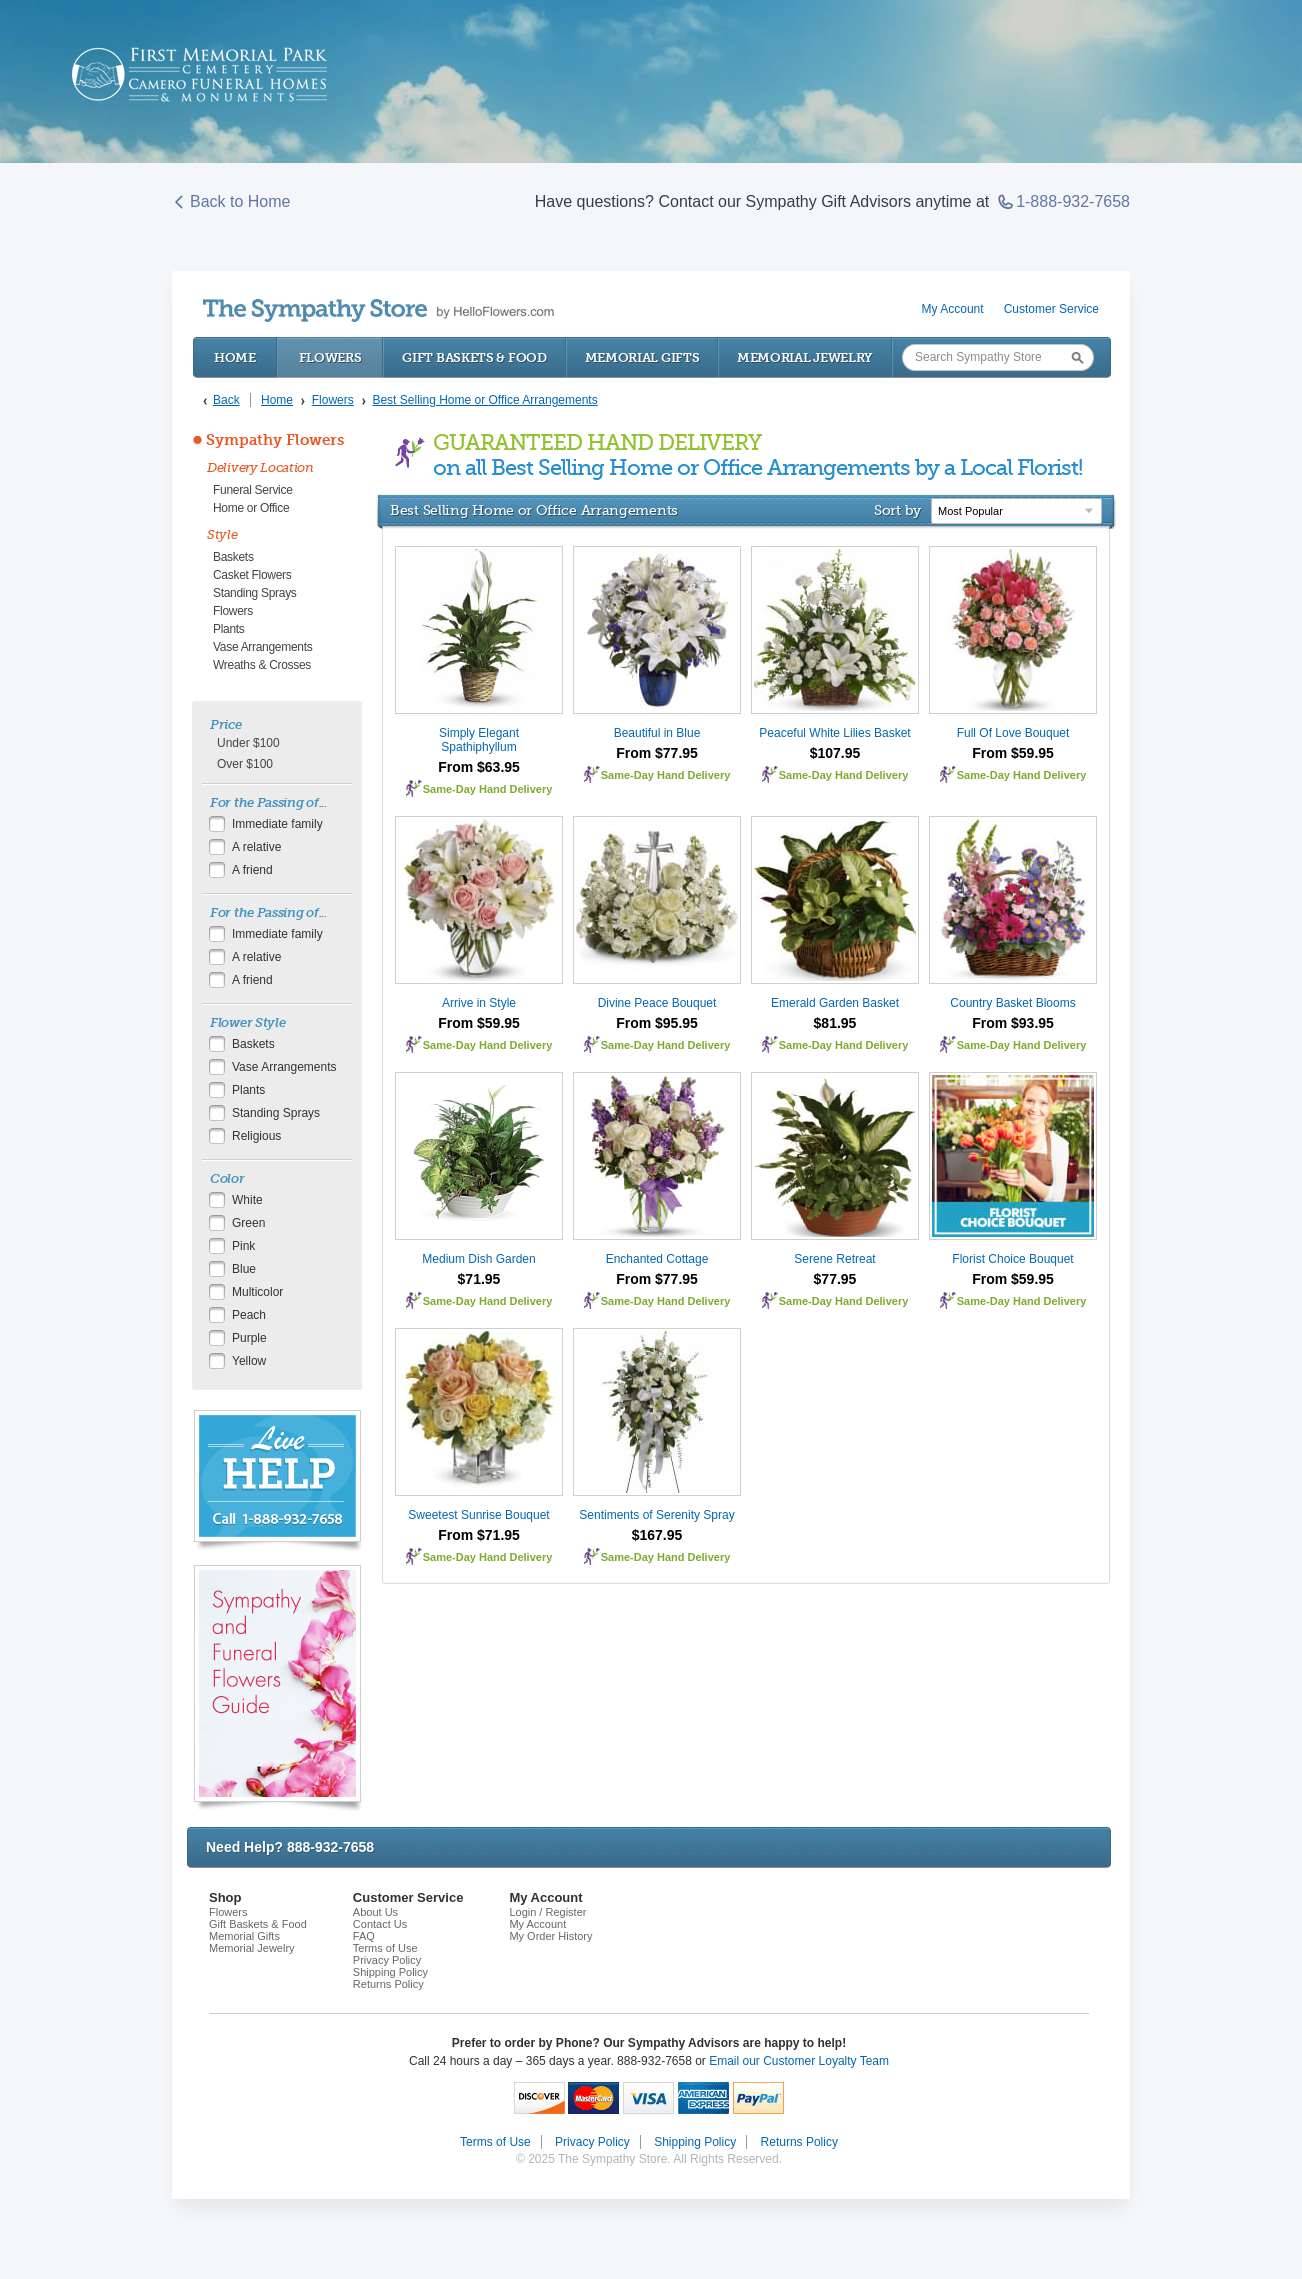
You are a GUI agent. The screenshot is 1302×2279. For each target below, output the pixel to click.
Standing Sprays (255, 593)
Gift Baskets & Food (474, 357)
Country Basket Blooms (1012, 1003)
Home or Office (251, 508)
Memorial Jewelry (805, 357)
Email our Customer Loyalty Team (799, 2061)
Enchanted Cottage (657, 1259)
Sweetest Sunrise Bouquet (478, 1515)
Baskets (233, 557)
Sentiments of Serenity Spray (656, 1515)
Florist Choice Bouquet (1012, 1259)
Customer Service (1051, 309)
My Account (953, 309)
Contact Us (380, 1924)
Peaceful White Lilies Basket (834, 733)
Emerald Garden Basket (835, 1003)
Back (226, 400)
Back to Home (231, 202)
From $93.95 (1013, 1023)
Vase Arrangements (262, 647)
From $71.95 (479, 1535)
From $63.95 (479, 767)
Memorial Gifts (642, 357)
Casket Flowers (252, 575)
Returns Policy (388, 1984)
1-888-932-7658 (1064, 202)
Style (222, 534)
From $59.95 (1013, 753)
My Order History (550, 1936)
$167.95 (657, 1535)
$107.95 (835, 753)
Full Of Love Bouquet (1013, 733)
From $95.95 (657, 1023)
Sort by (897, 510)
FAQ (364, 1936)
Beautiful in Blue (657, 733)
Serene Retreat (834, 1259)
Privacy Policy (387, 1960)
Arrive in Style (479, 1003)
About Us (375, 1912)
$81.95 (835, 1023)
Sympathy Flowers (275, 440)
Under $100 (248, 743)
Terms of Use (385, 1948)
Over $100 (245, 764)
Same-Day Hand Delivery (488, 789)
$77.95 (835, 1279)
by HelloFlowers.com (378, 310)
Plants (229, 629)
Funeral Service (253, 490)
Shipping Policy (390, 1972)
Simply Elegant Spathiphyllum (479, 740)
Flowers (330, 357)
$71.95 (479, 1279)
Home (235, 357)
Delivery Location (260, 467)
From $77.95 (657, 753)
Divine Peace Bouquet (657, 1003)
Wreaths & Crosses (262, 665)
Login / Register (547, 1912)
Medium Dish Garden (478, 1259)
